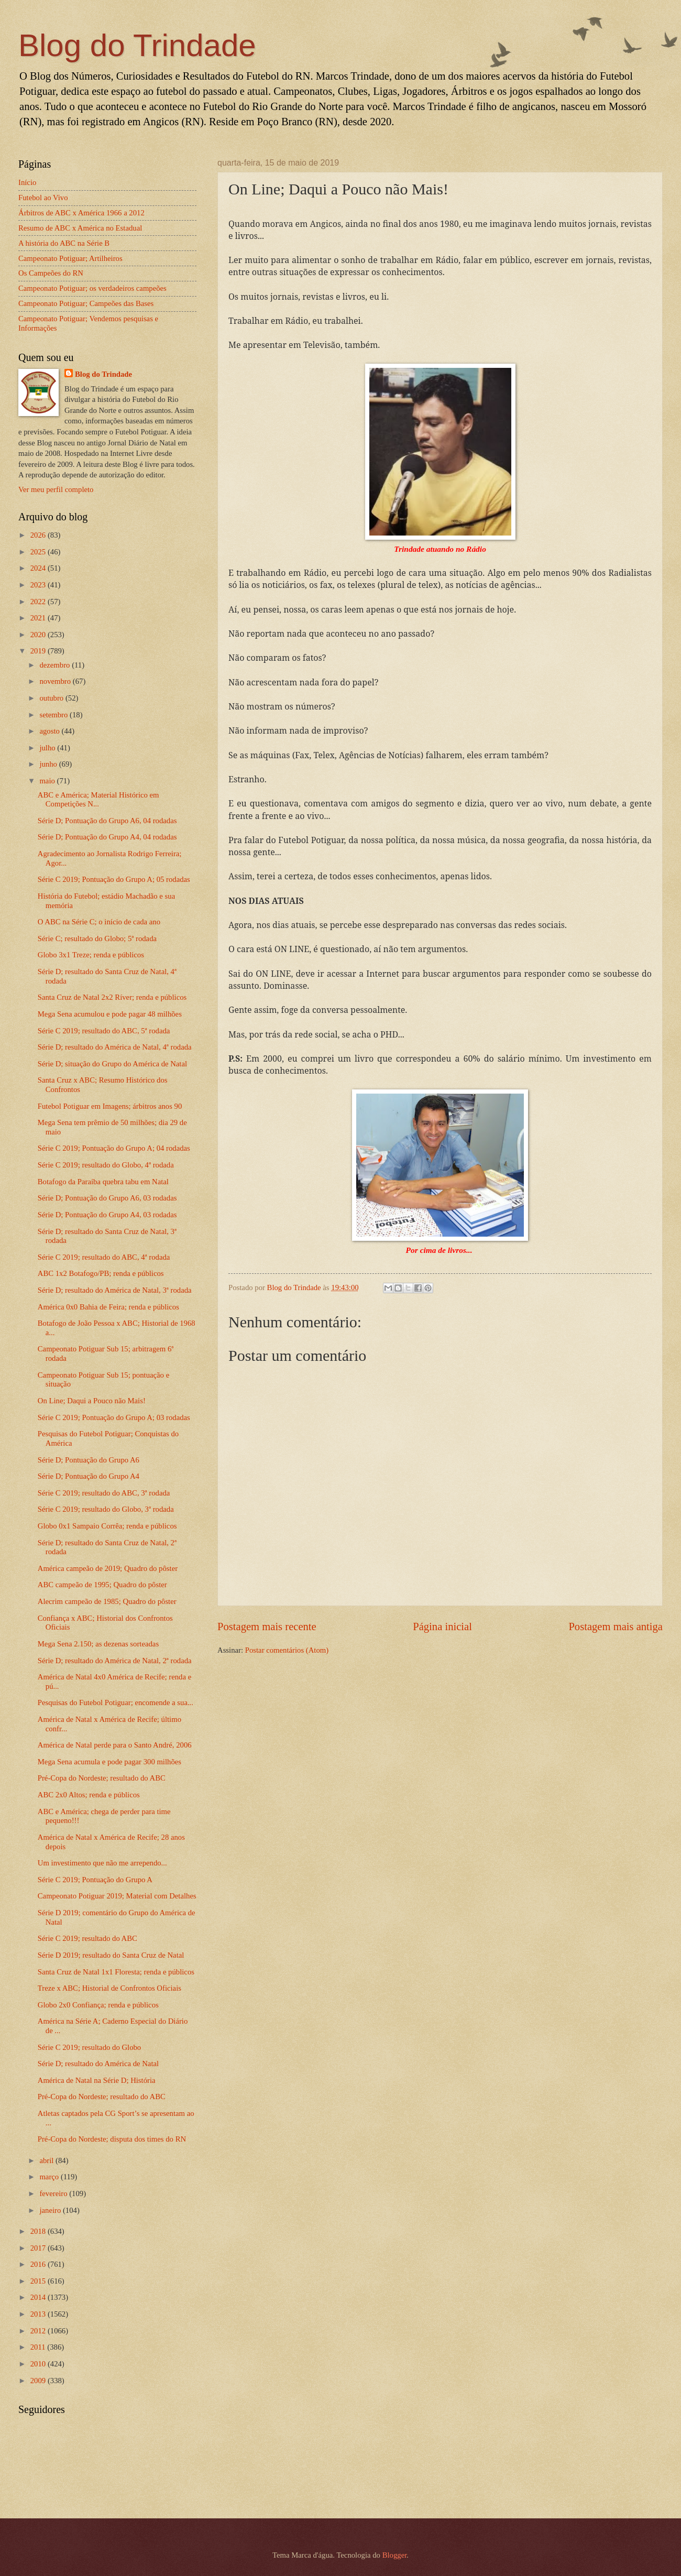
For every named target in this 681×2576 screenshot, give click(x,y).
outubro (52, 698)
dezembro (55, 665)
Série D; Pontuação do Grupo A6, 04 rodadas (107, 820)
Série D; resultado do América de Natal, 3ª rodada (115, 1290)
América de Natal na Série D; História (97, 2080)
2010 (39, 2364)
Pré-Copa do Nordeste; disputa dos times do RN (112, 2139)
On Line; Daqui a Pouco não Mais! (92, 1400)
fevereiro (54, 2193)
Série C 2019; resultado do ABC (87, 1938)
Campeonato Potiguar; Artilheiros (70, 258)
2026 (39, 535)
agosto (50, 731)
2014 (39, 2297)
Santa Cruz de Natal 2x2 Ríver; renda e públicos (112, 997)
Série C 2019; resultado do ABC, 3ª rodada (104, 1493)
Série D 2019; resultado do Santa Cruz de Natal (111, 1955)
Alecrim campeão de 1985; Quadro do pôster (107, 1601)
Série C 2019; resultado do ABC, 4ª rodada (104, 1257)
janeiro (51, 2210)
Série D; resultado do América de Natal (98, 2063)
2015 (39, 2281)
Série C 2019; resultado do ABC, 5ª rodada (104, 1031)
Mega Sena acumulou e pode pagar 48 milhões (110, 1014)
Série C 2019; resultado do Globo (89, 2047)
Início (27, 182)
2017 (39, 2248)
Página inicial (442, 1626)
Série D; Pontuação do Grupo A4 (88, 1476)
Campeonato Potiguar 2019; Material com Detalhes (117, 1896)
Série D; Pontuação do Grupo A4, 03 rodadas (107, 1214)
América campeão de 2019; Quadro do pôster (108, 1568)
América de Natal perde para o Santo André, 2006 (115, 1745)
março (49, 2177)
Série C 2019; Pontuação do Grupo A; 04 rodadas (114, 1148)
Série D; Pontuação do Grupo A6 (88, 1460)
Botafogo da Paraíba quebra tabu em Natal (103, 1181)
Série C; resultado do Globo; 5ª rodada (97, 938)
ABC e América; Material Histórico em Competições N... (98, 800)
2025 (39, 552)
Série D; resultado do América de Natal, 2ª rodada (115, 1660)
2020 (39, 634)
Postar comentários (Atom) (286, 1650)
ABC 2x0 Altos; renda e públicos (89, 1795)
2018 (39, 2231)
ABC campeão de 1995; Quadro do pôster (102, 1584)
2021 (39, 618)
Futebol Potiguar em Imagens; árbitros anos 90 (110, 1106)
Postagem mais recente (266, 1626)
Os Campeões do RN (50, 273)
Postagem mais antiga (615, 1626)
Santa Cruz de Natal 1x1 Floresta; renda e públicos (116, 1972)
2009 (39, 2380)
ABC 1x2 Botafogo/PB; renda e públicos (101, 1273)
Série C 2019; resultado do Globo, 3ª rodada (106, 1509)
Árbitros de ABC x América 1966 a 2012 (81, 213)
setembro (54, 715)
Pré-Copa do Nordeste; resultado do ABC (102, 1778)
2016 (39, 2264)
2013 (39, 2314)
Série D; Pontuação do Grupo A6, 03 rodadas (107, 1198)
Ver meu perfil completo (55, 489)
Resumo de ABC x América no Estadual (80, 228)
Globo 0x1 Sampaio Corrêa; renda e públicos (107, 1526)
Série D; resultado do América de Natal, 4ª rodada (115, 1047)
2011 (39, 2347)
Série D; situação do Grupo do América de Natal (112, 1064)
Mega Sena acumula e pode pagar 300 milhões (109, 1762)
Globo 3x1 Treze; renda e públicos (91, 955)
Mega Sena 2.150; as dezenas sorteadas (98, 1644)
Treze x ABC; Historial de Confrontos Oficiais (109, 1988)
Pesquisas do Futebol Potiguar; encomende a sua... (115, 1702)
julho (48, 748)
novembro (55, 681)
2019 (39, 651)
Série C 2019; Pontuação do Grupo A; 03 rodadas (114, 1417)
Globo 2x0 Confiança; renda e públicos (98, 2005)
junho (49, 764)
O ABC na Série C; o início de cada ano (99, 922)
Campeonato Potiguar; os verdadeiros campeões (92, 288)
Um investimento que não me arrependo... (102, 1863)
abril (47, 2160)
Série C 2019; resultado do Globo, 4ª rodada (106, 1165)
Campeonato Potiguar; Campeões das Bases (85, 303)
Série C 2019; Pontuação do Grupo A (95, 1879)
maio (48, 781)
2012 (39, 2331)
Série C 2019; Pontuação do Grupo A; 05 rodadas (114, 879)
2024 (39, 568)
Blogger (394, 2555)
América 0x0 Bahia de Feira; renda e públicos (108, 1307)
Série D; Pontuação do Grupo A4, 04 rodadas (107, 837)
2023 (39, 585)
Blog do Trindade (137, 45)
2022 (39, 601)
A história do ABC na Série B (63, 243)
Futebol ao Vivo (43, 197)
